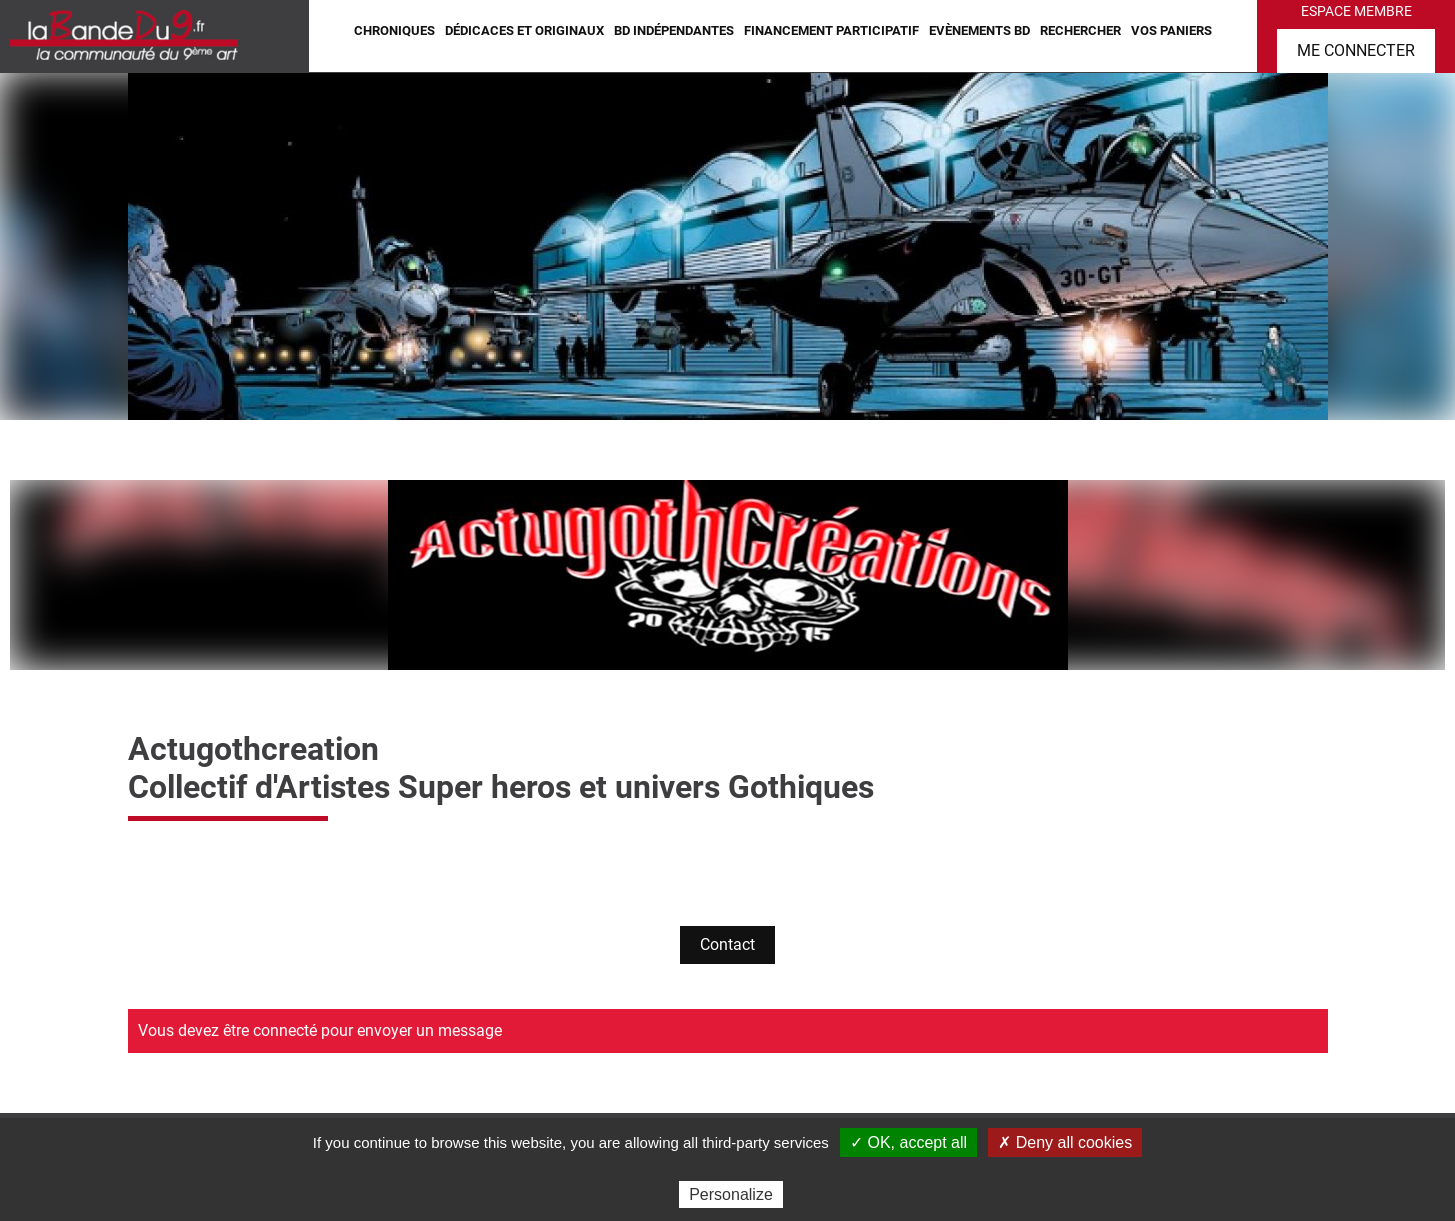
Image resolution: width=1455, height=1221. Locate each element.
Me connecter (1356, 50)
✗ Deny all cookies (1065, 1142)
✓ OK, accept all (908, 1142)
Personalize (731, 1194)
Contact (727, 944)
